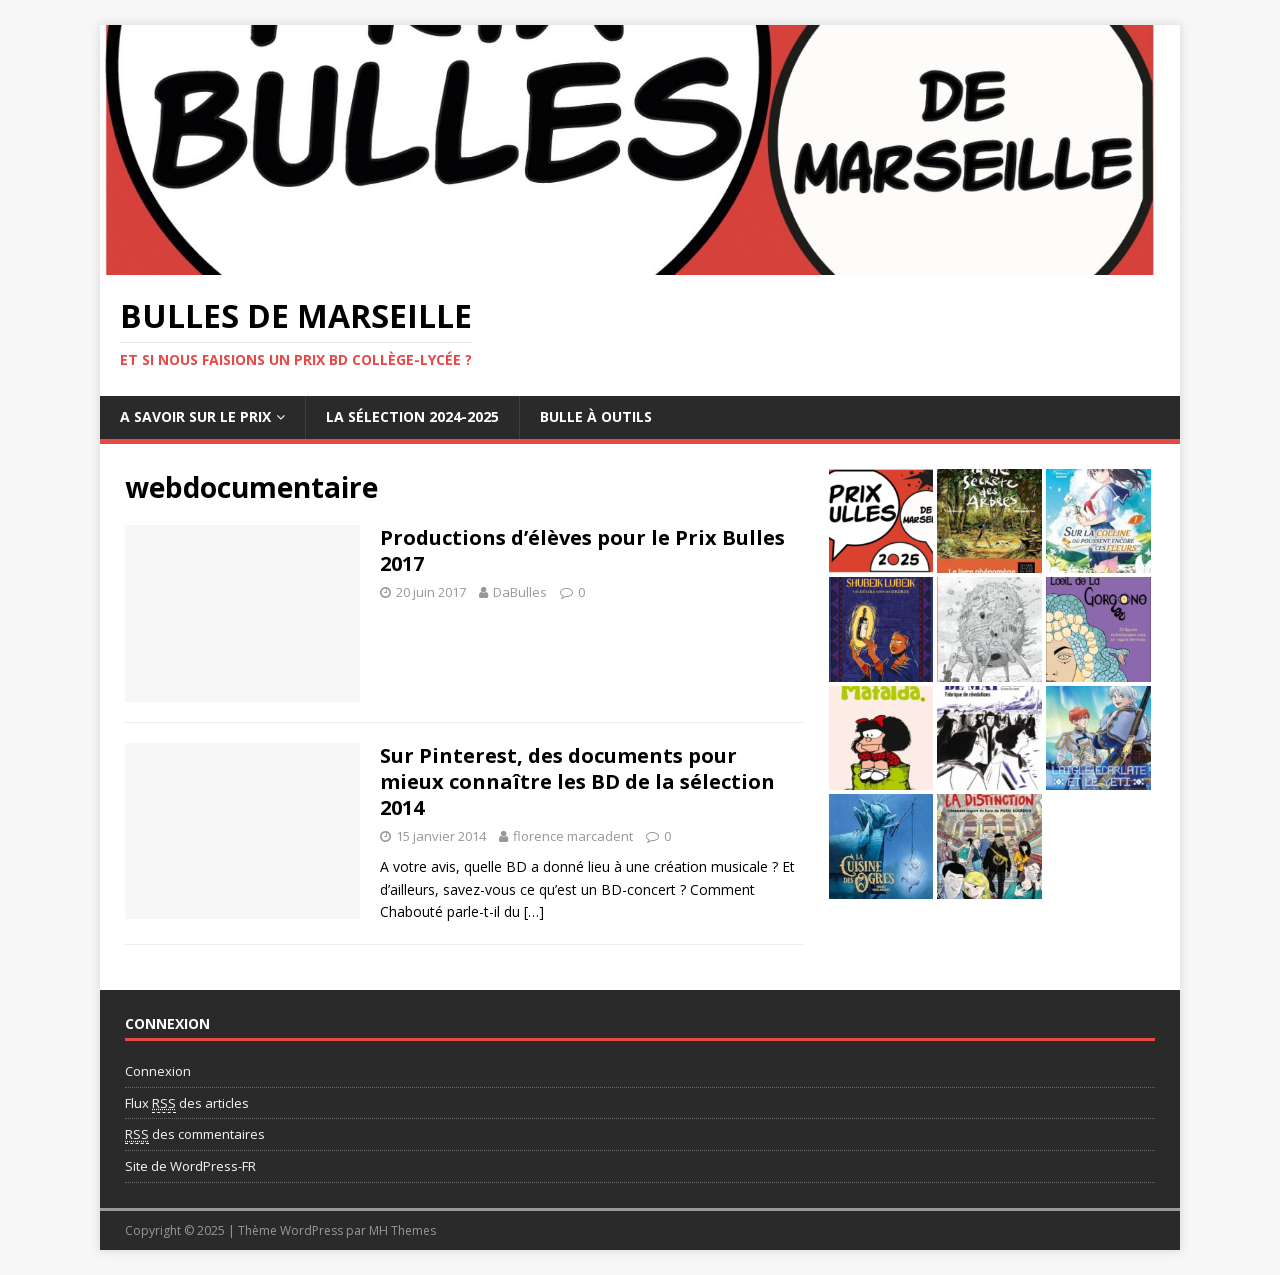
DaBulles (520, 592)
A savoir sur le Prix (195, 416)
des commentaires (195, 1134)
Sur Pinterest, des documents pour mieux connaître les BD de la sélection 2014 (577, 781)
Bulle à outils (596, 416)
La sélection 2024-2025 (412, 416)
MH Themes (402, 1230)
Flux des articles (187, 1103)
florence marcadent (573, 836)
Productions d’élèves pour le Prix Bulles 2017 (582, 550)
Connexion (158, 1071)
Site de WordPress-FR (190, 1166)
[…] (534, 911)
